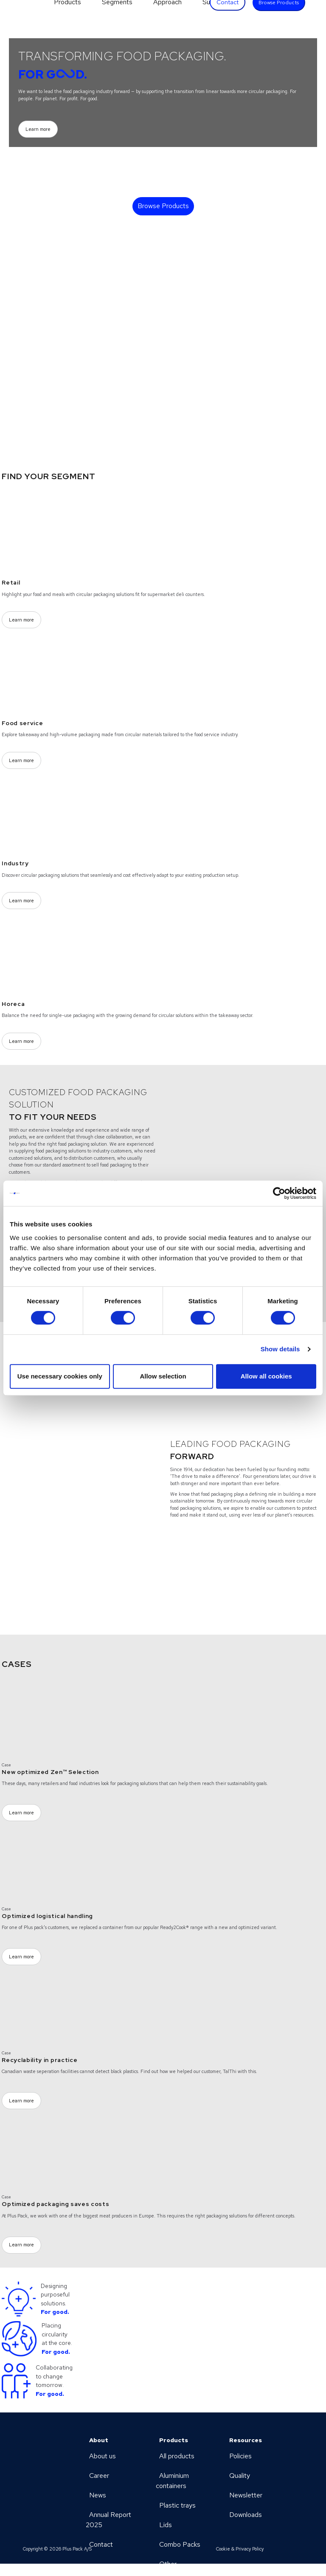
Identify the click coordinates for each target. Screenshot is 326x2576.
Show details (280, 1349)
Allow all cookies (266, 1376)
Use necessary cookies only (59, 1376)
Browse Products (163, 205)
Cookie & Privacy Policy (240, 2549)
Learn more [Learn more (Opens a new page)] (38, 129)
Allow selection (163, 1376)
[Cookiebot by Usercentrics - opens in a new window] (279, 1193)
